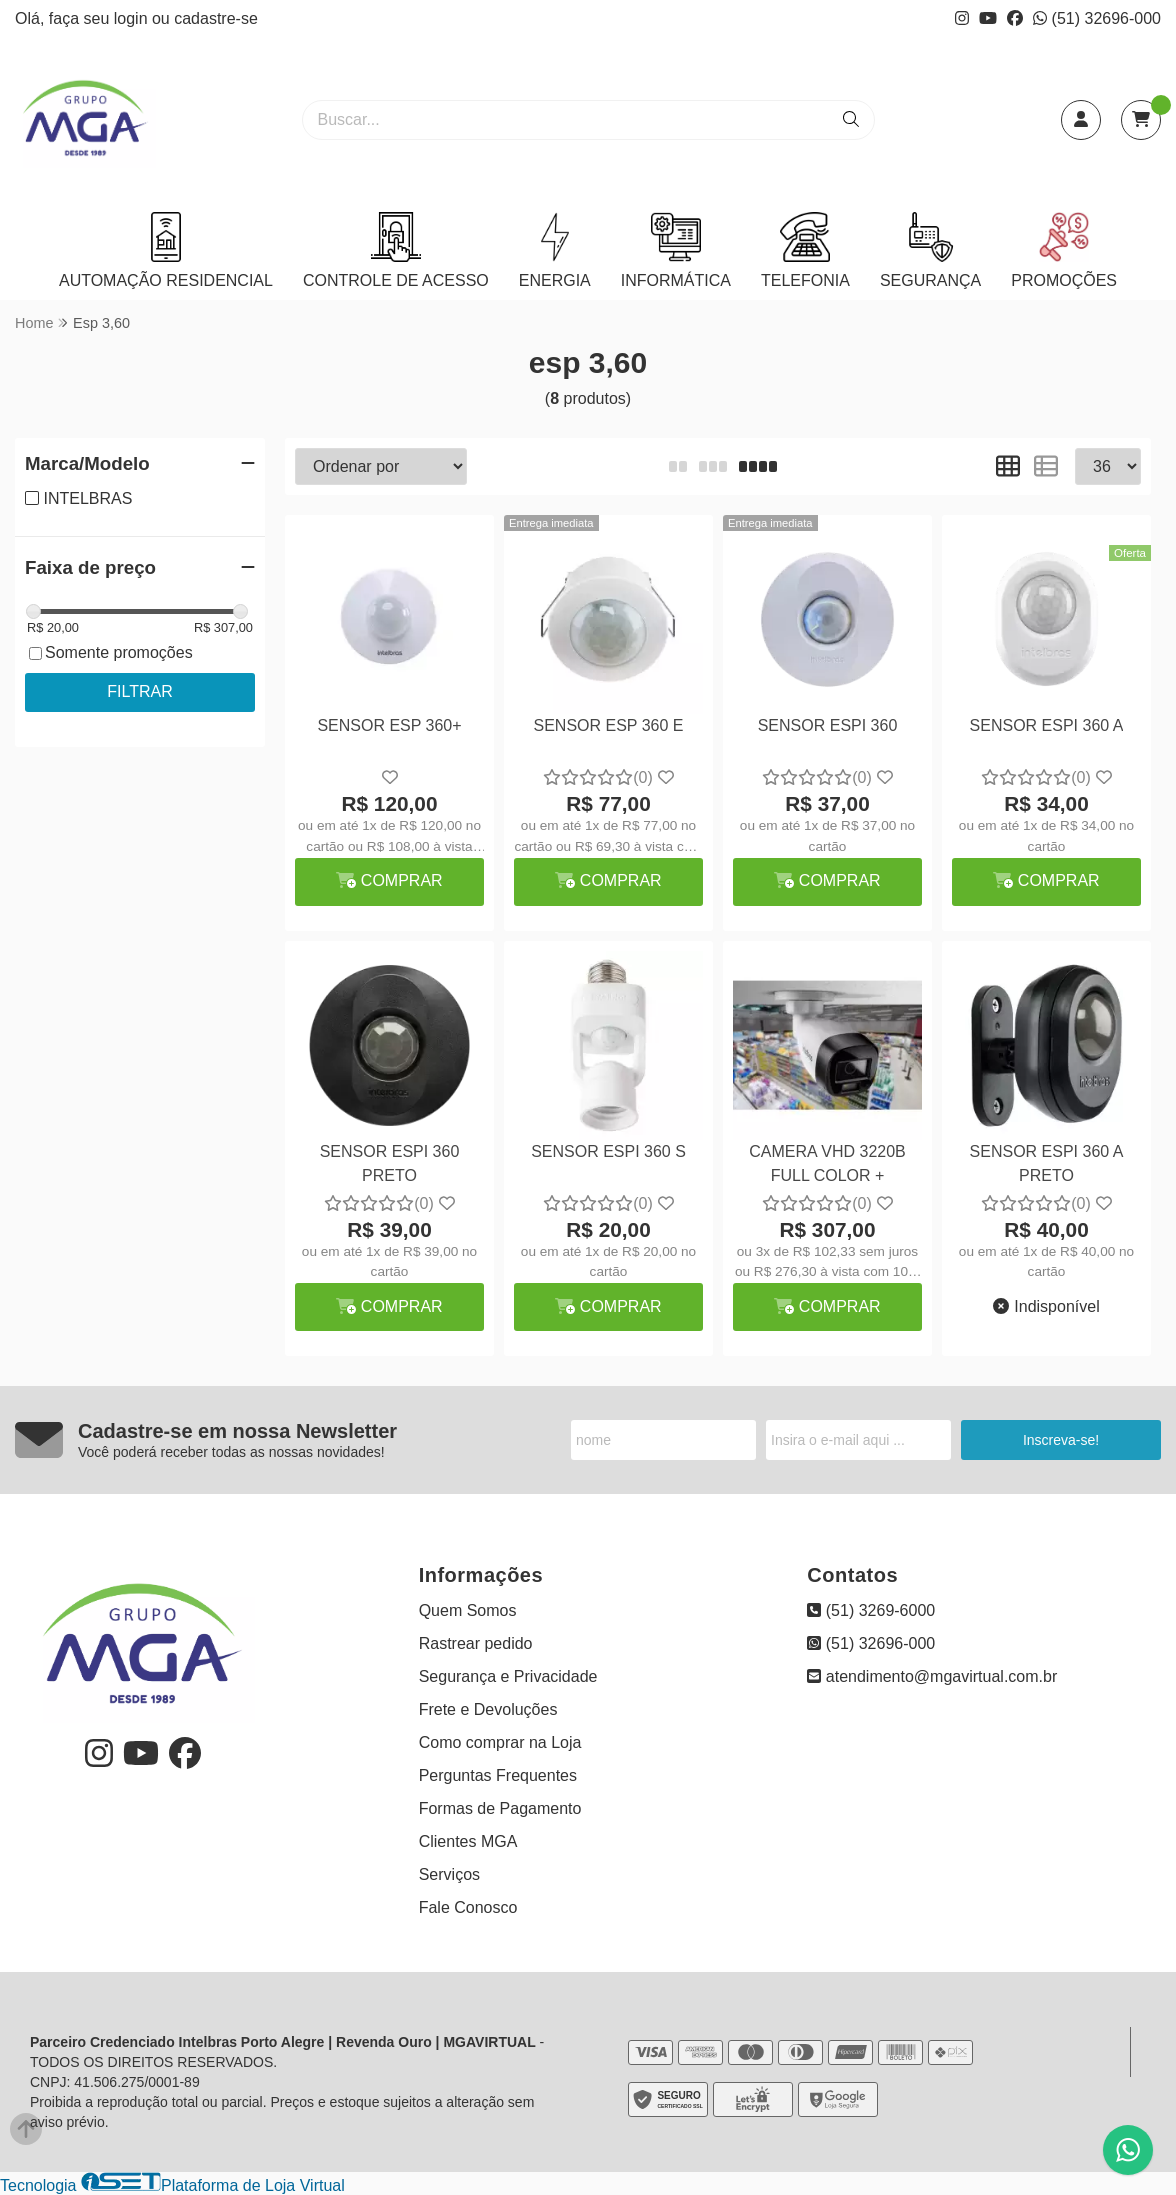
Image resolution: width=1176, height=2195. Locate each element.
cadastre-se (216, 18)
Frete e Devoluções (488, 1709)
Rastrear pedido (476, 1643)
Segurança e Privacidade (508, 1676)
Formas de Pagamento (500, 1808)
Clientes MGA (468, 1841)
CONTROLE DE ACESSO (396, 250)
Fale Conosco (468, 1907)
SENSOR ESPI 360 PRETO (390, 1163)
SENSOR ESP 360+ (389, 725)
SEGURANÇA (930, 250)
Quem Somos (468, 1610)
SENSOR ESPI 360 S (608, 1151)
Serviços (449, 1874)
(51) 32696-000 (1097, 18)
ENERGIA (555, 250)
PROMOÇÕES (1064, 250)
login (133, 18)
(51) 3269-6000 (871, 1610)
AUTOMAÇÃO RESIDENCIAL (166, 250)
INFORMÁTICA (676, 250)
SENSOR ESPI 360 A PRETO (1047, 1163)
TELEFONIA (805, 250)
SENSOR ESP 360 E (609, 725)
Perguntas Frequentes (498, 1775)
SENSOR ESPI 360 (828, 725)
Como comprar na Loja (500, 1742)
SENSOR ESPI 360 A (1047, 725)
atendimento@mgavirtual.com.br (932, 1676)
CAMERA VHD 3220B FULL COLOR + (827, 1163)
